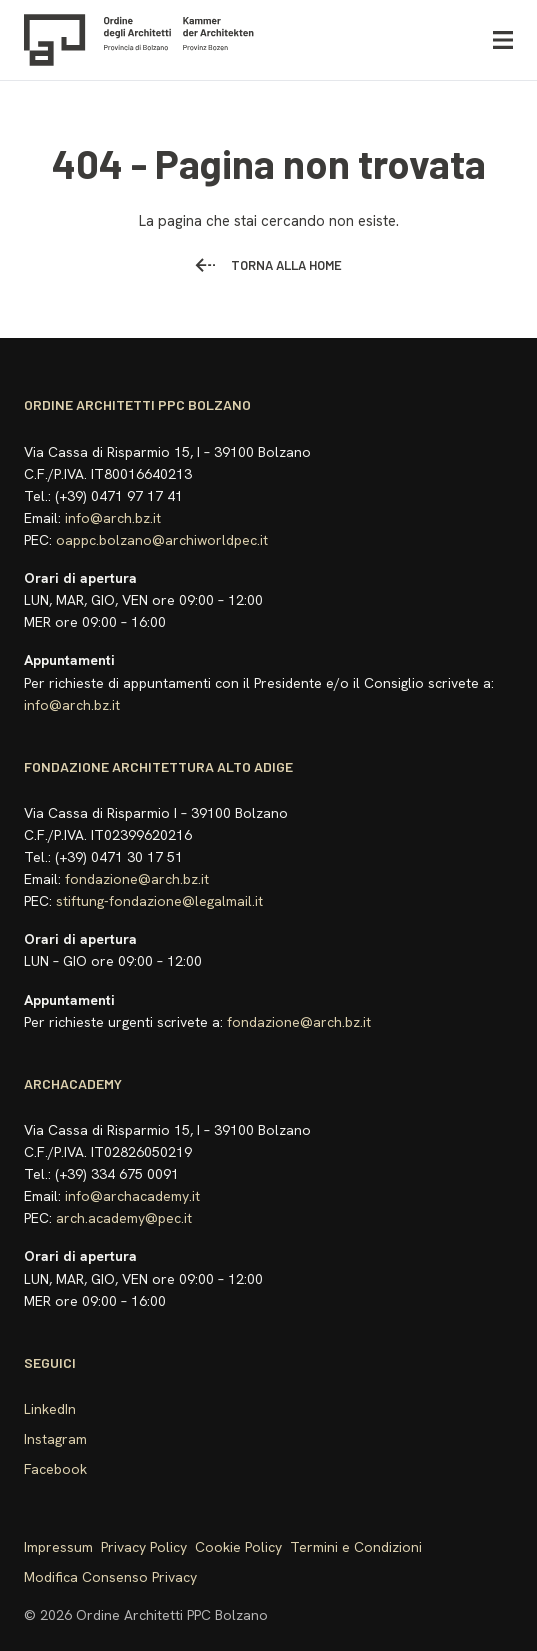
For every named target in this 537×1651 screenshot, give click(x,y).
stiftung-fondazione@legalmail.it (159, 901)
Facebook (55, 1469)
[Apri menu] (503, 40)
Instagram (55, 1439)
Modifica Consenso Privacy (110, 1577)
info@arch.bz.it (113, 518)
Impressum (58, 1547)
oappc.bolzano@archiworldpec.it (162, 540)
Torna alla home (268, 265)
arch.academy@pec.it (124, 1218)
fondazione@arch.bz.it (137, 879)
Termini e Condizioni (356, 1547)
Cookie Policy (238, 1547)
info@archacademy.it (132, 1196)
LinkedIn (50, 1409)
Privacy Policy (144, 1547)
